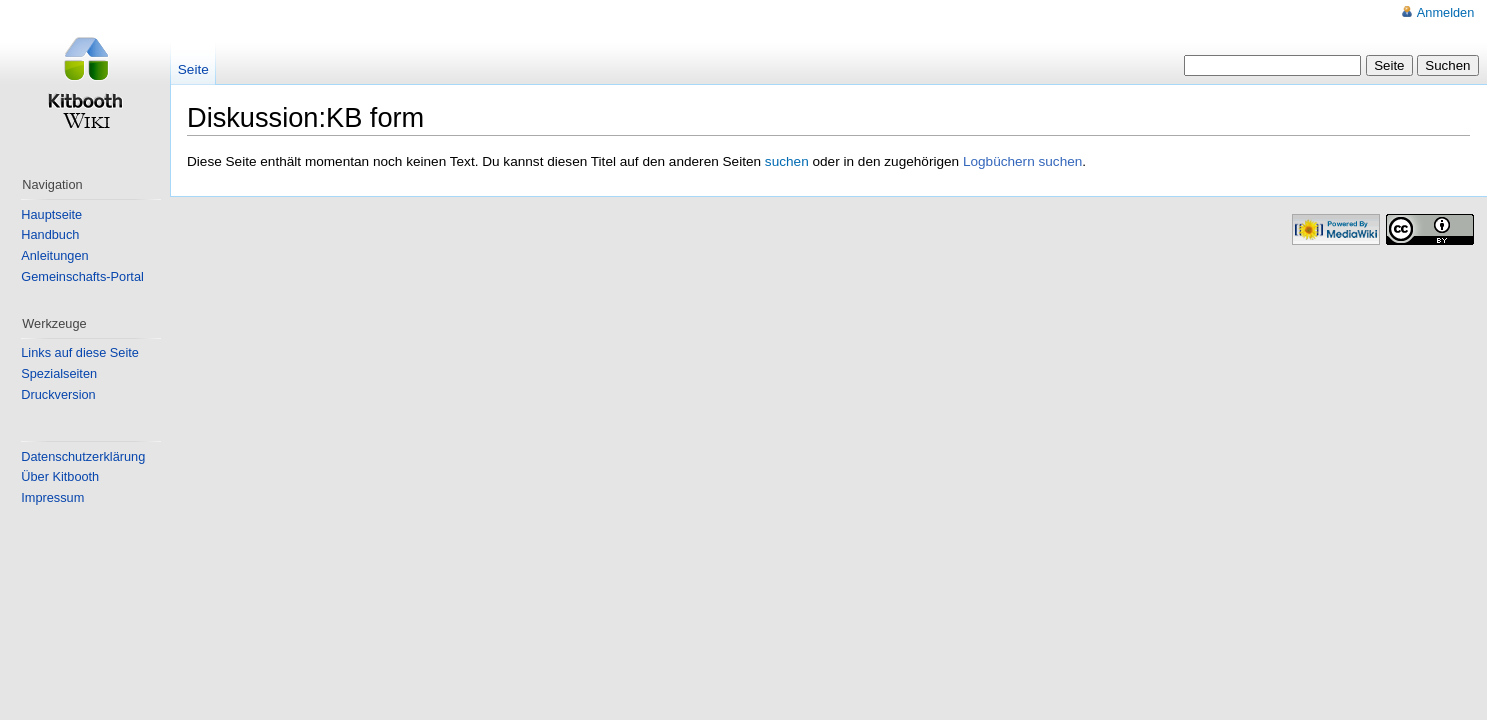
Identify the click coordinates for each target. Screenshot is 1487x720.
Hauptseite (51, 214)
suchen (787, 161)
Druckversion (58, 394)
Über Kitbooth (60, 476)
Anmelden (1445, 12)
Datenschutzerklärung (83, 456)
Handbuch (50, 234)
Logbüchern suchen (1022, 161)
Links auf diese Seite (80, 352)
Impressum (52, 497)
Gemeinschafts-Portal (82, 276)
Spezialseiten (59, 373)
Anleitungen (54, 255)
